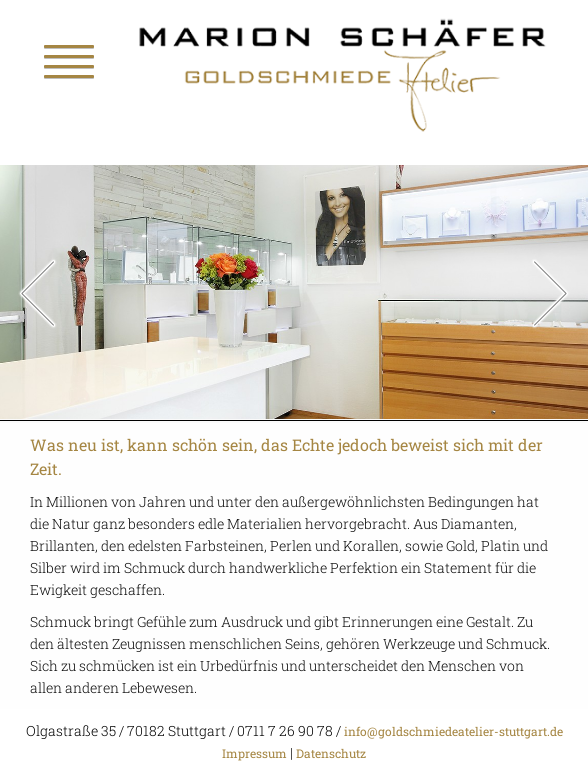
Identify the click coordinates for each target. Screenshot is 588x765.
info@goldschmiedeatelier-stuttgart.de (452, 731)
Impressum (254, 753)
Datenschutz (331, 753)
